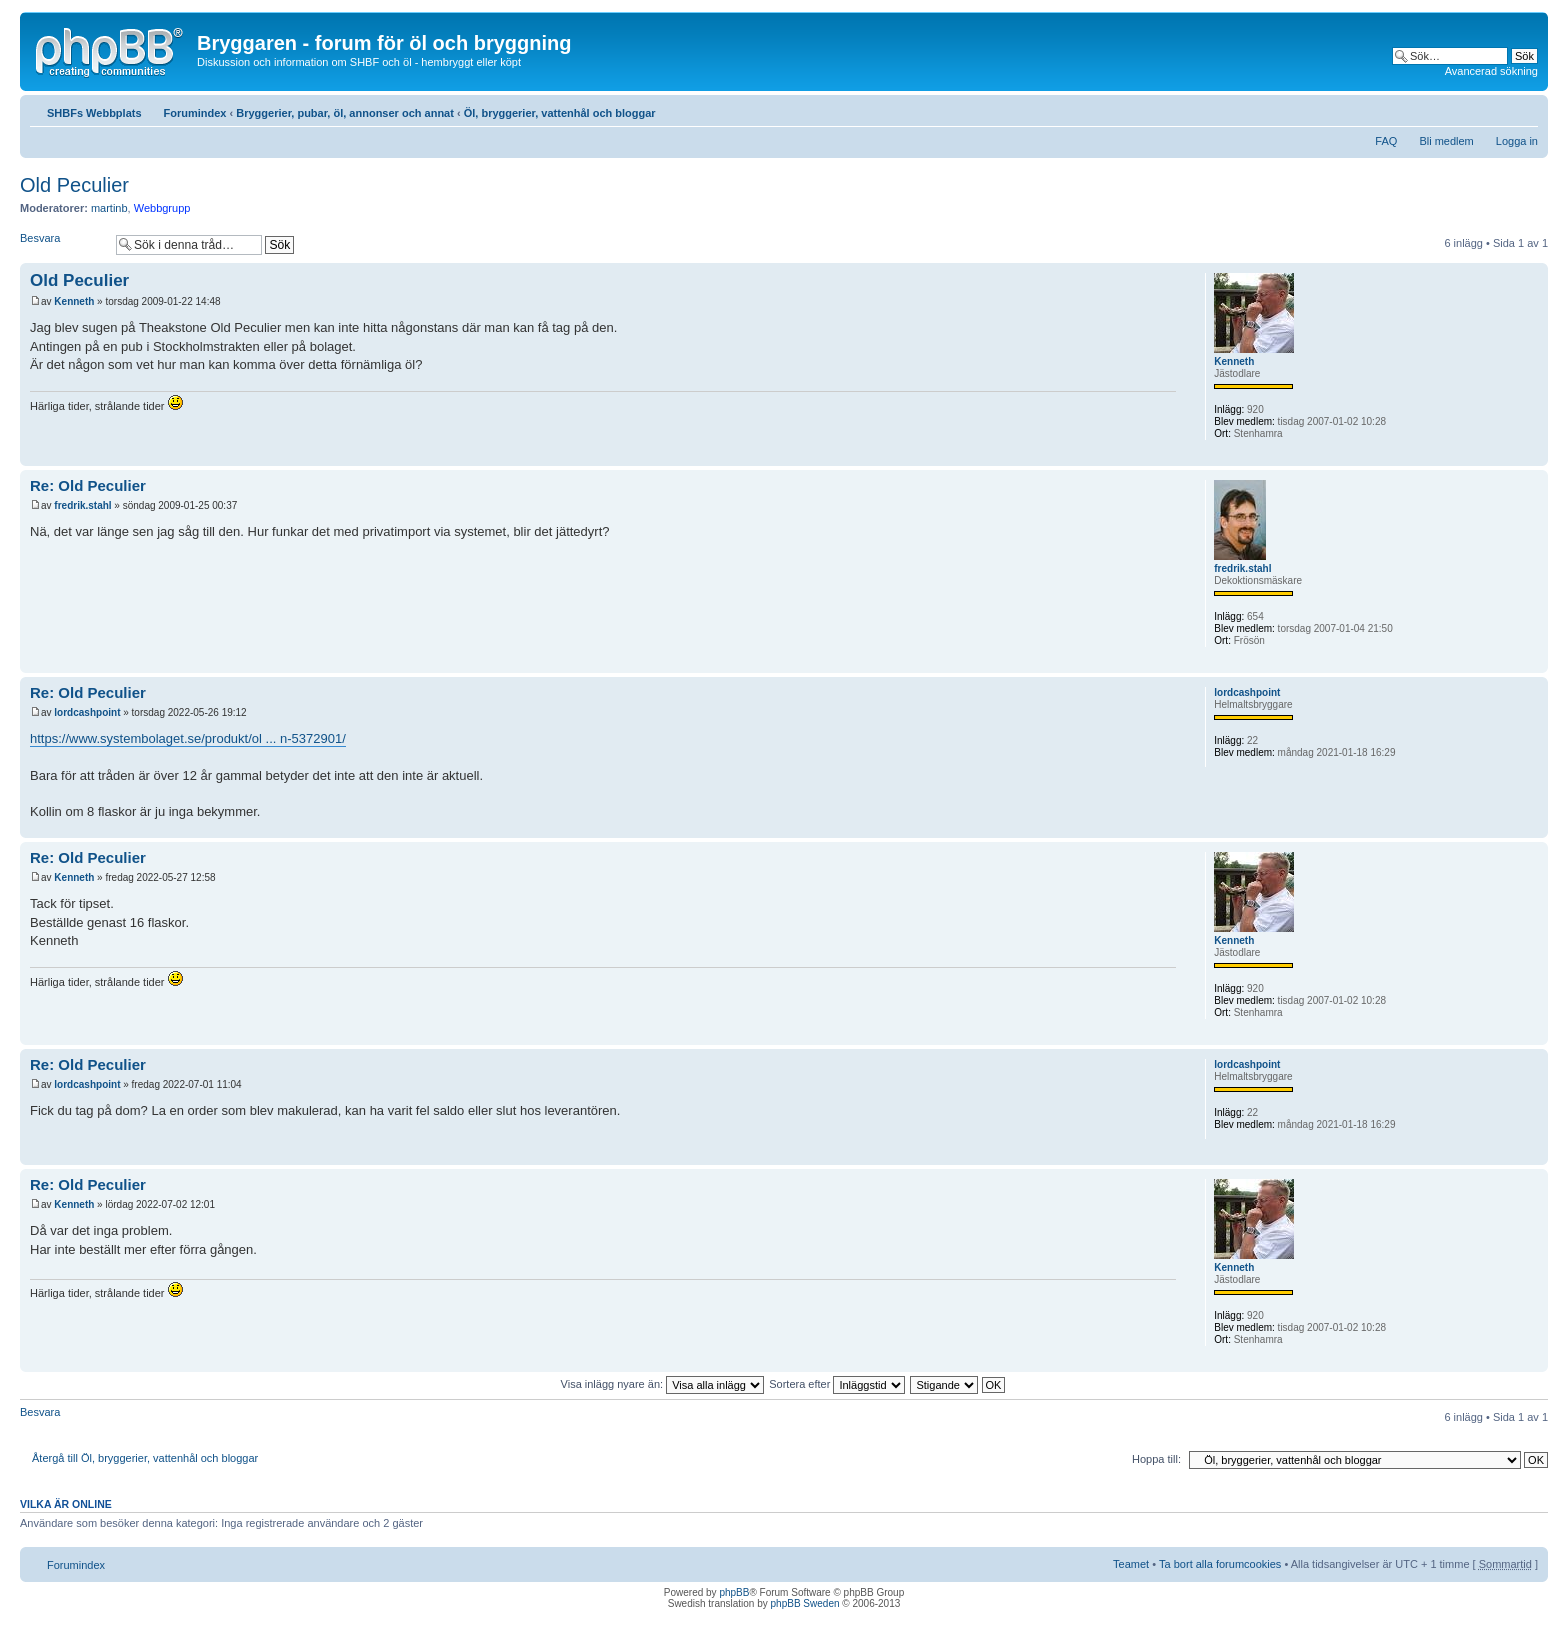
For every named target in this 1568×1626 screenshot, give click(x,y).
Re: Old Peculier (88, 485)
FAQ (1386, 141)
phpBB (734, 1592)
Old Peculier (74, 185)
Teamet (1131, 1564)
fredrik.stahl (82, 505)
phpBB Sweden (805, 1603)
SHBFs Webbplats (94, 113)
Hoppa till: (1156, 1459)
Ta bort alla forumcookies (1220, 1564)
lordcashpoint (87, 712)
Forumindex (195, 113)
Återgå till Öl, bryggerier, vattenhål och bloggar (145, 1458)
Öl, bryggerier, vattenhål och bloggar (560, 113)
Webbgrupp (162, 208)
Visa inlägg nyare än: (663, 1384)
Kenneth (74, 301)
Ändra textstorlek (1523, 109)
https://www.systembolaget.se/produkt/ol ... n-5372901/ (188, 738)
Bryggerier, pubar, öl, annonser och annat (345, 113)
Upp (1532, 455)
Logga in (1517, 141)
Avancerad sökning (1491, 71)
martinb (109, 208)
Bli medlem (1446, 141)
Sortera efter (837, 1384)
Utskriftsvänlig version (1493, 109)
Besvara (63, 244)
